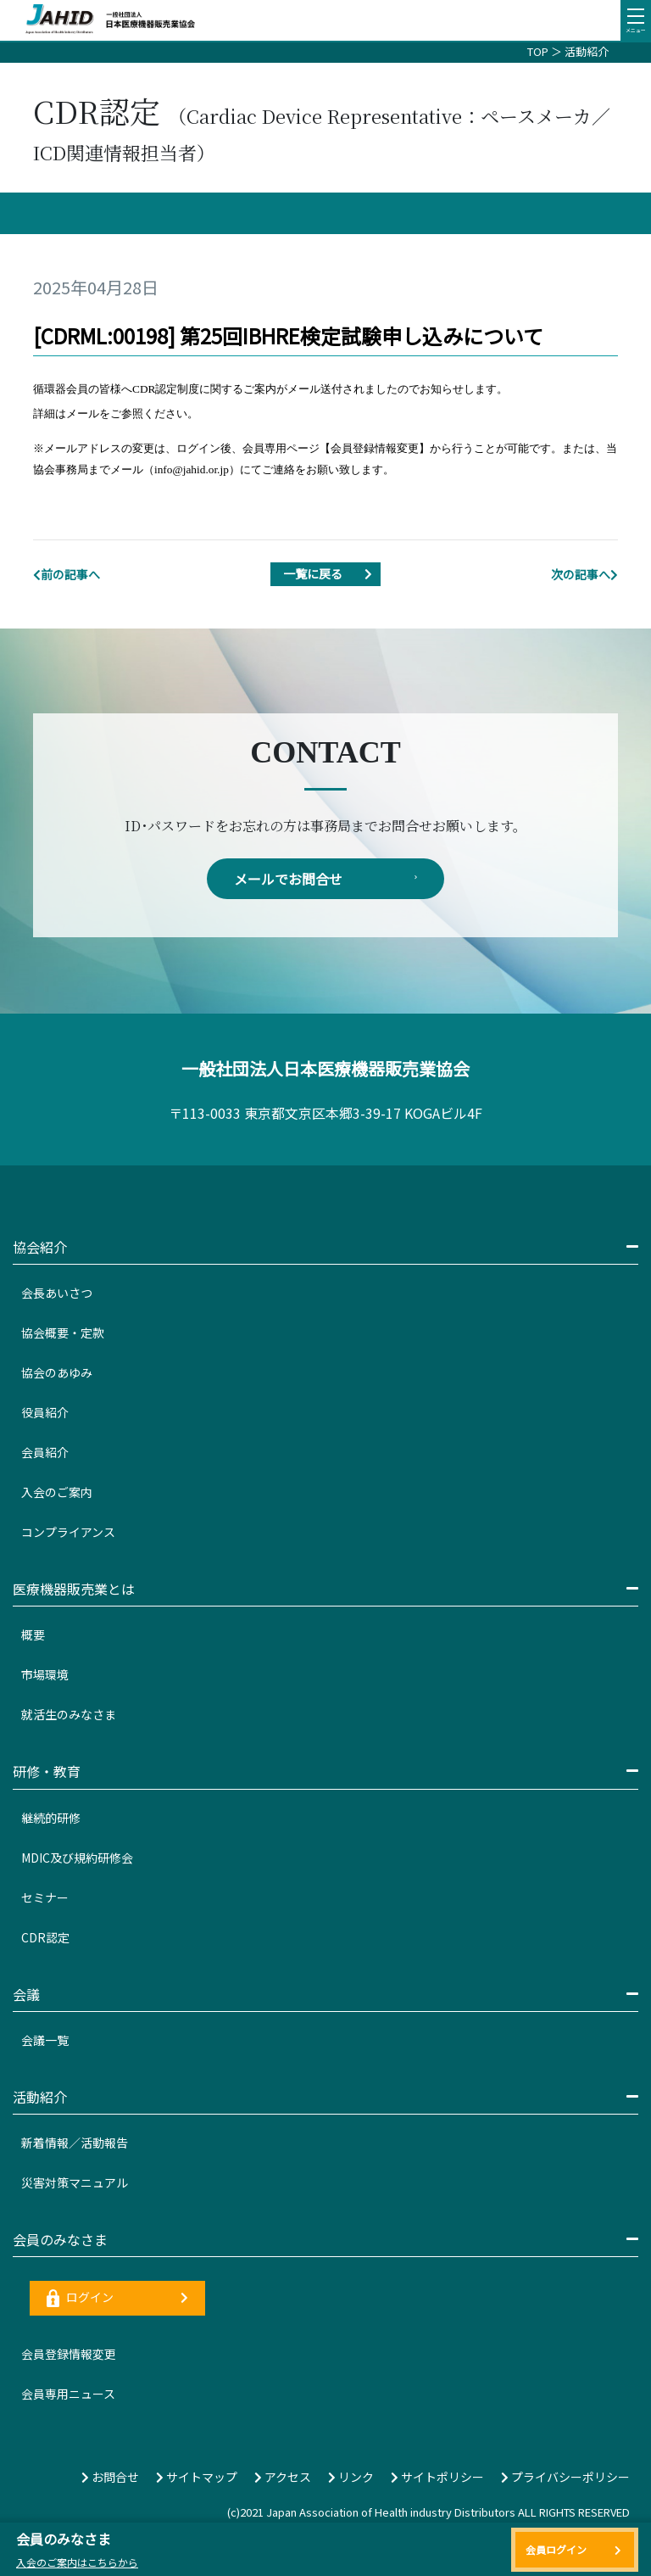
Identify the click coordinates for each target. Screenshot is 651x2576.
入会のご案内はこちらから (77, 2562)
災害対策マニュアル (74, 2182)
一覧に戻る (332, 574)
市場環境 (45, 1674)
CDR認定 (45, 1937)
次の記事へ (584, 574)
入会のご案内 (56, 1492)
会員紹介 (45, 1452)
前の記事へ (66, 574)
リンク (351, 2476)
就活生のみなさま (68, 1714)
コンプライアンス (68, 1531)
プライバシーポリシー (565, 2476)
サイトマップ (196, 2476)
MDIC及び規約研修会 (77, 1857)
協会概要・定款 (62, 1332)
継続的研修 (51, 1817)
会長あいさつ (56, 1292)
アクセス (282, 2476)
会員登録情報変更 (68, 2353)
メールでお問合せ (325, 879)
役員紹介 (45, 1412)
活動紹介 (587, 51)
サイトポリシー (437, 2476)
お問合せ (110, 2476)
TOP (537, 51)
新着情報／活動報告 (74, 2142)
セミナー (45, 1897)
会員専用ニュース (68, 2393)
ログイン (117, 2297)
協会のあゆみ (56, 1372)
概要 (33, 1634)
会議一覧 (45, 2039)
